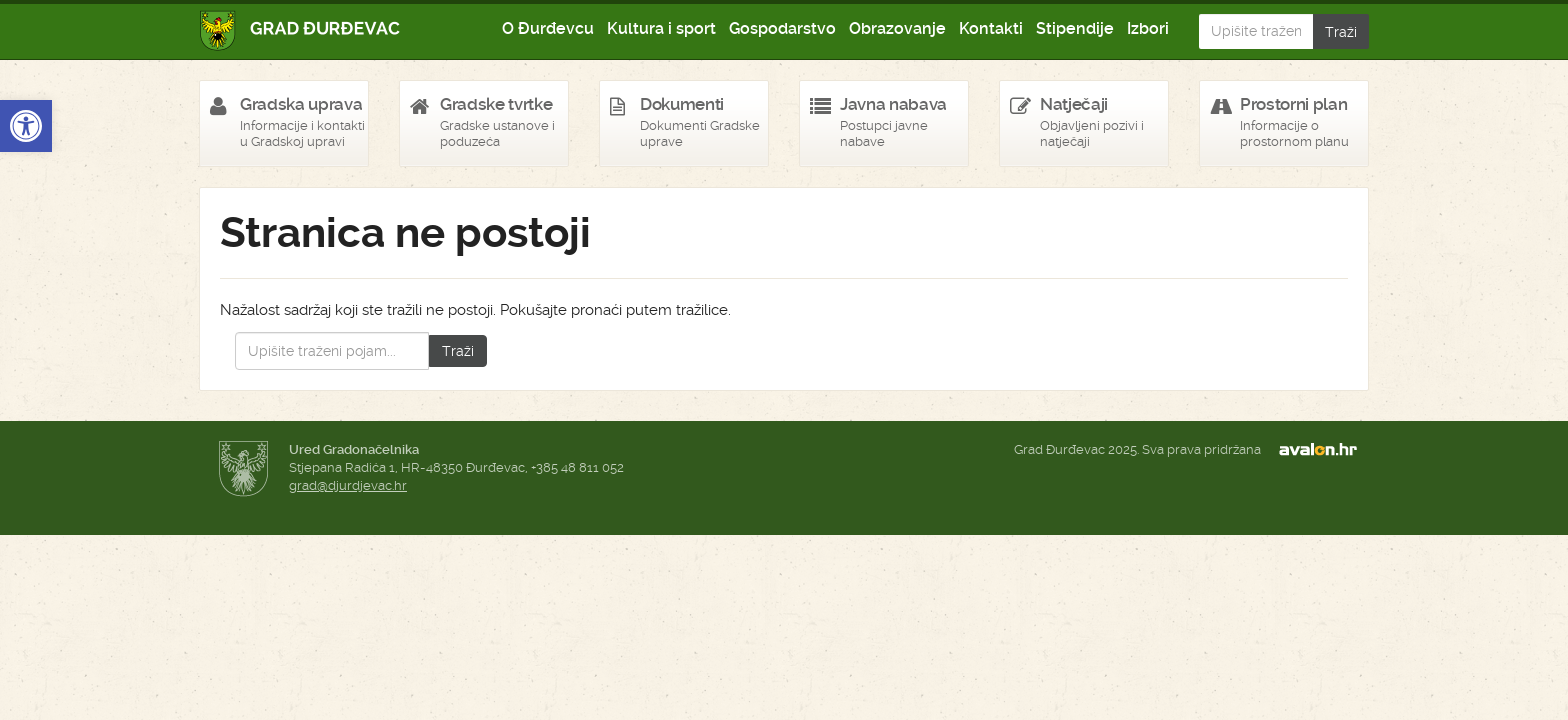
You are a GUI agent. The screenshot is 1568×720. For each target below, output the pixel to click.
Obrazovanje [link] (897, 28)
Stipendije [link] (1075, 28)
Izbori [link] (1148, 28)
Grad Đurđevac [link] (300, 30)
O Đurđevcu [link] (548, 28)
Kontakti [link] (991, 28)
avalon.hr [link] (1324, 450)
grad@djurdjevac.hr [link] (348, 485)
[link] (26, 126)
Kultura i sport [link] (661, 28)
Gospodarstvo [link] (782, 28)
